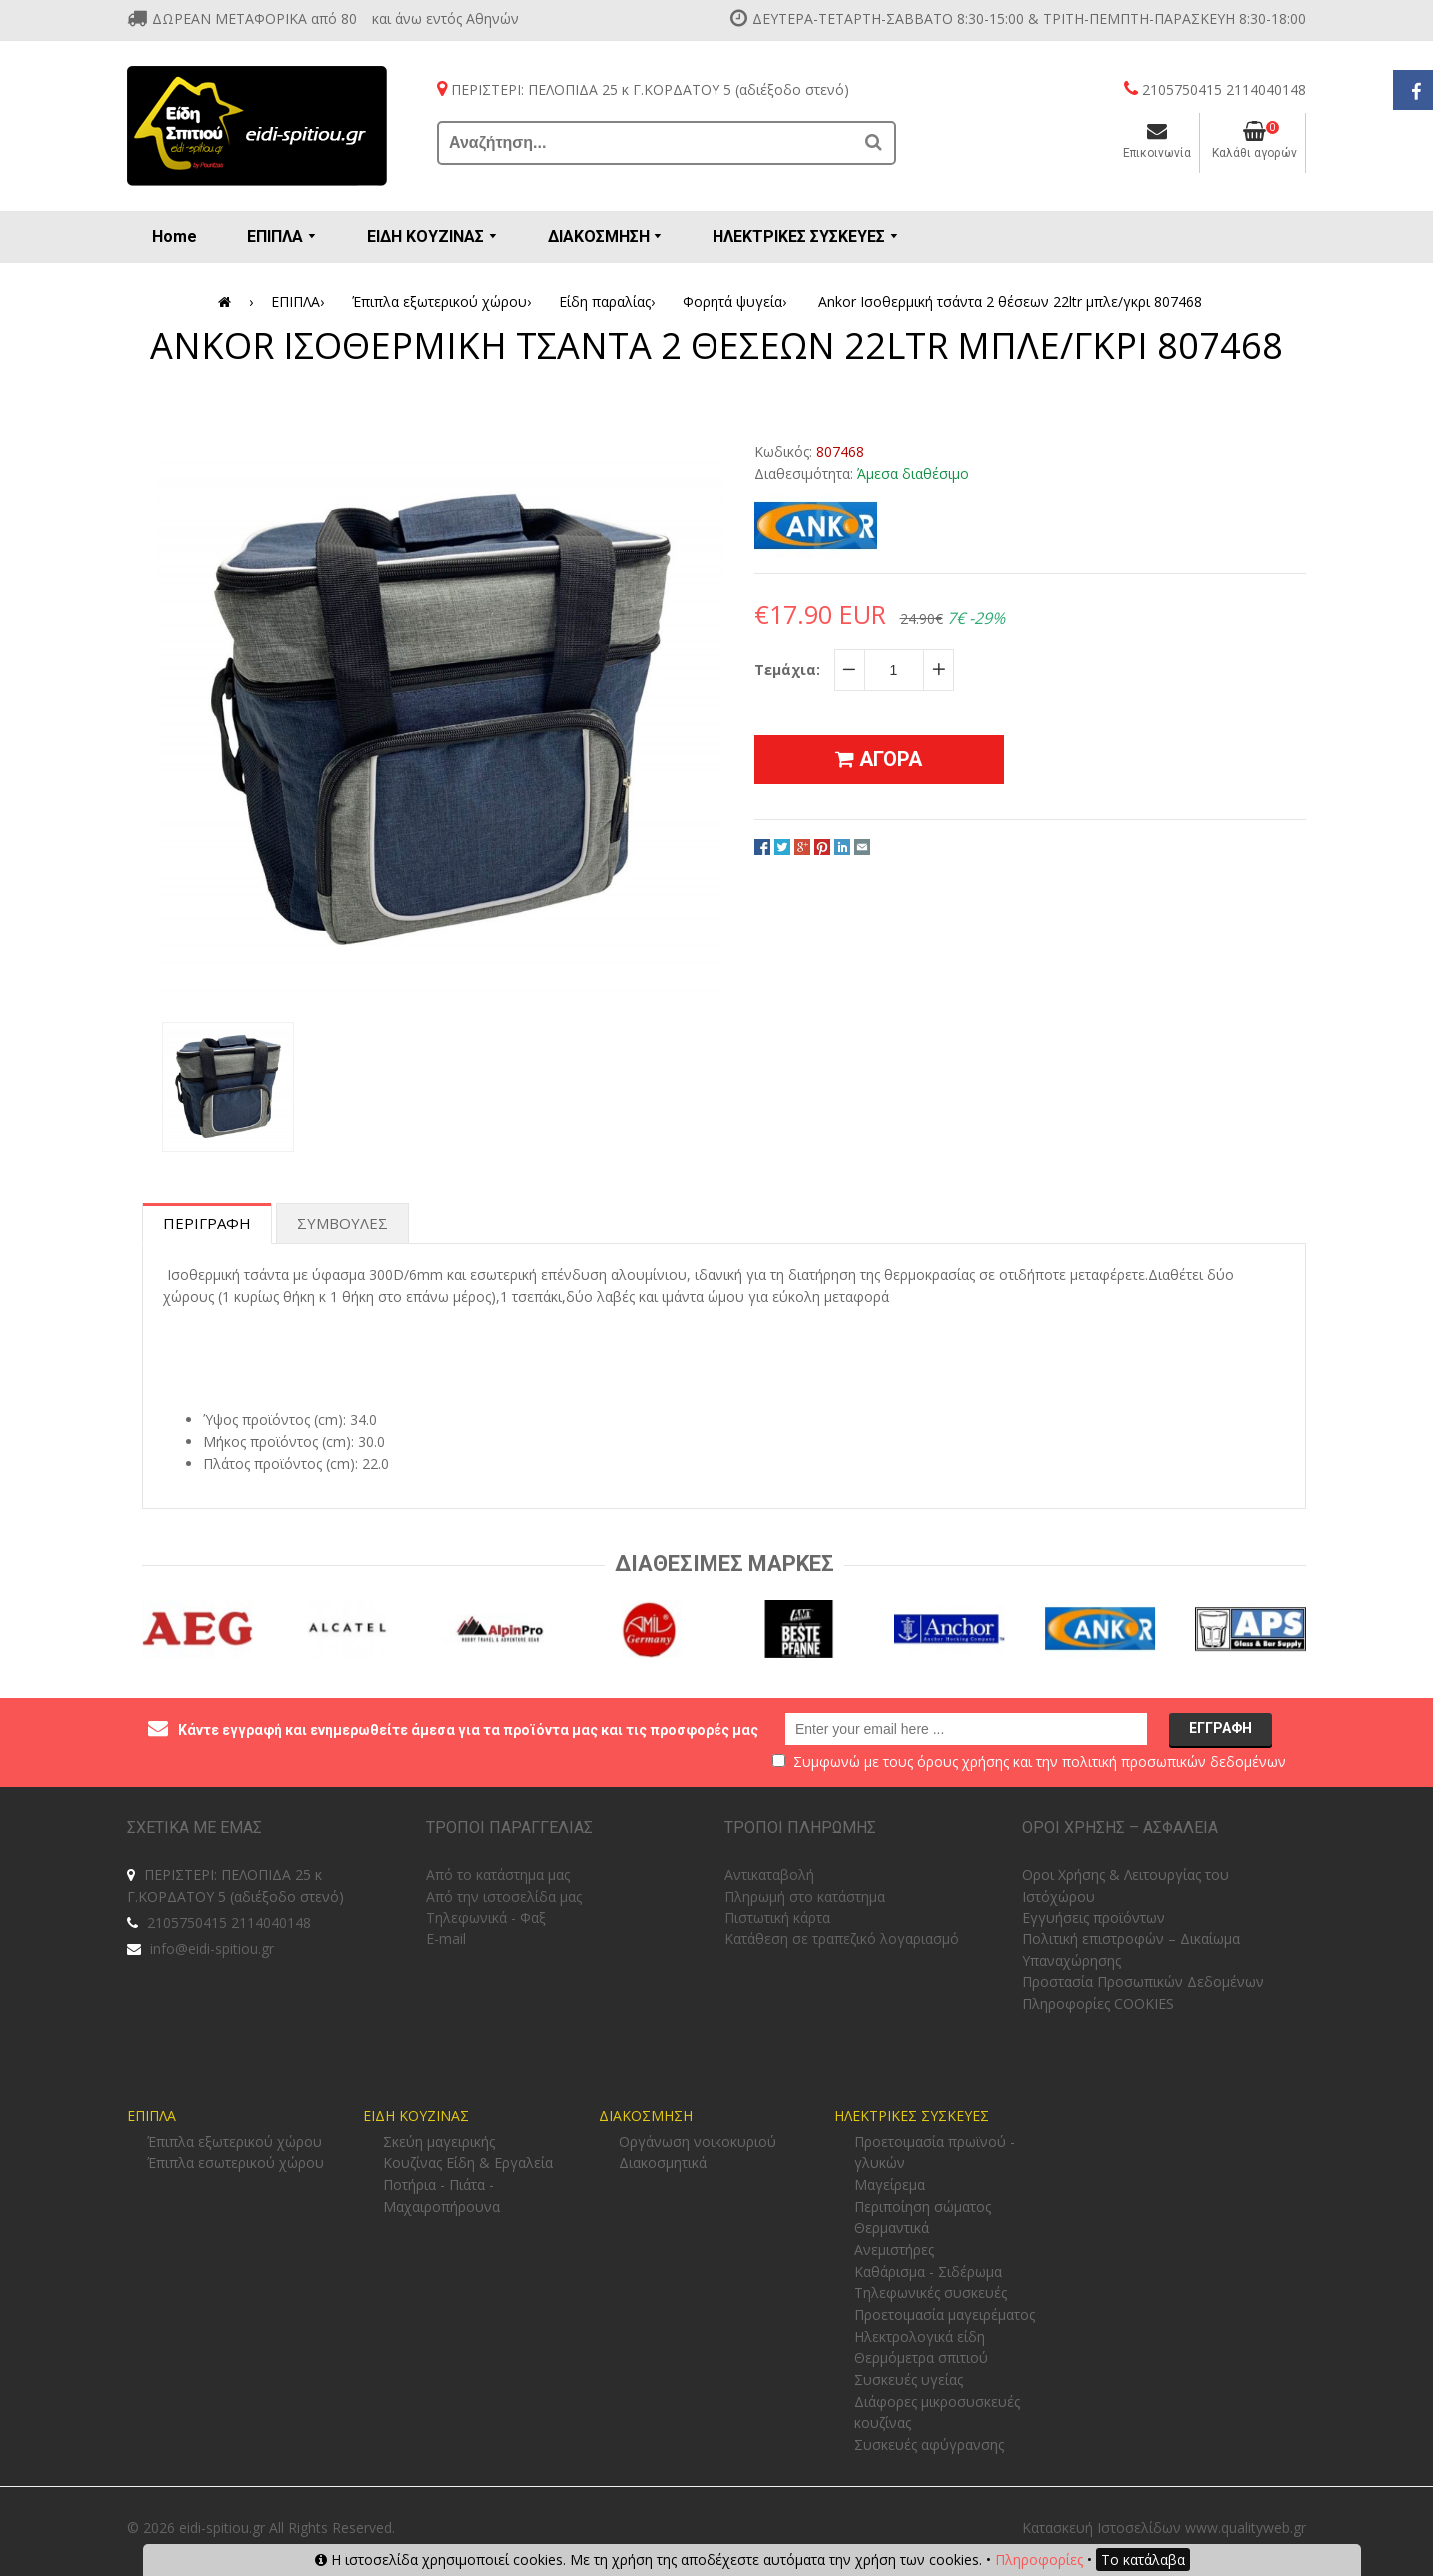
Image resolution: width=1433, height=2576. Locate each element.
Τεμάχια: (787, 669)
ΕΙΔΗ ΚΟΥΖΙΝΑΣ (416, 2115)
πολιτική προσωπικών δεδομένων (1174, 1761)
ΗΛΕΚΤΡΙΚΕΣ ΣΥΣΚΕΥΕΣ (911, 2115)
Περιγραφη (207, 1223)
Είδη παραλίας (610, 302)
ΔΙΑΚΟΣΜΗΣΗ (646, 2115)
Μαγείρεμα (889, 2184)
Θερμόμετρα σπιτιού (921, 2357)
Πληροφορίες (1039, 2559)
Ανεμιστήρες (894, 2249)
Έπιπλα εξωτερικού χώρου (445, 302)
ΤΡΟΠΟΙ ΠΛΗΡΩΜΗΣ (800, 1827)
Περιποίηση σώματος (922, 2206)
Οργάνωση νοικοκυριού (697, 2141)
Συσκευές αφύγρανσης (929, 2444)
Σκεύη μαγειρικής (439, 2141)
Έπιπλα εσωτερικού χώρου (235, 2162)
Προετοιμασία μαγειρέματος (944, 2314)
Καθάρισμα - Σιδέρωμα (928, 2271)
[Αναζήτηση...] (646, 143)
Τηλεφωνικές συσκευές (930, 2292)
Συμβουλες (342, 1223)
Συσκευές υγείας (908, 2379)
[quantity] (894, 670)
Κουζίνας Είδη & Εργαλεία (468, 2162)
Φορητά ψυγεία (738, 302)
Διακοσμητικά (663, 2162)
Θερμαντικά (891, 2227)
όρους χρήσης (963, 1761)
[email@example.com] (966, 1729)
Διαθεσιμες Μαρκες (724, 1563)
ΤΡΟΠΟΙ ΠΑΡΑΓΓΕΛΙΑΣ (509, 1827)
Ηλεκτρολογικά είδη (919, 2336)
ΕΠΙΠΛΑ (301, 302)
